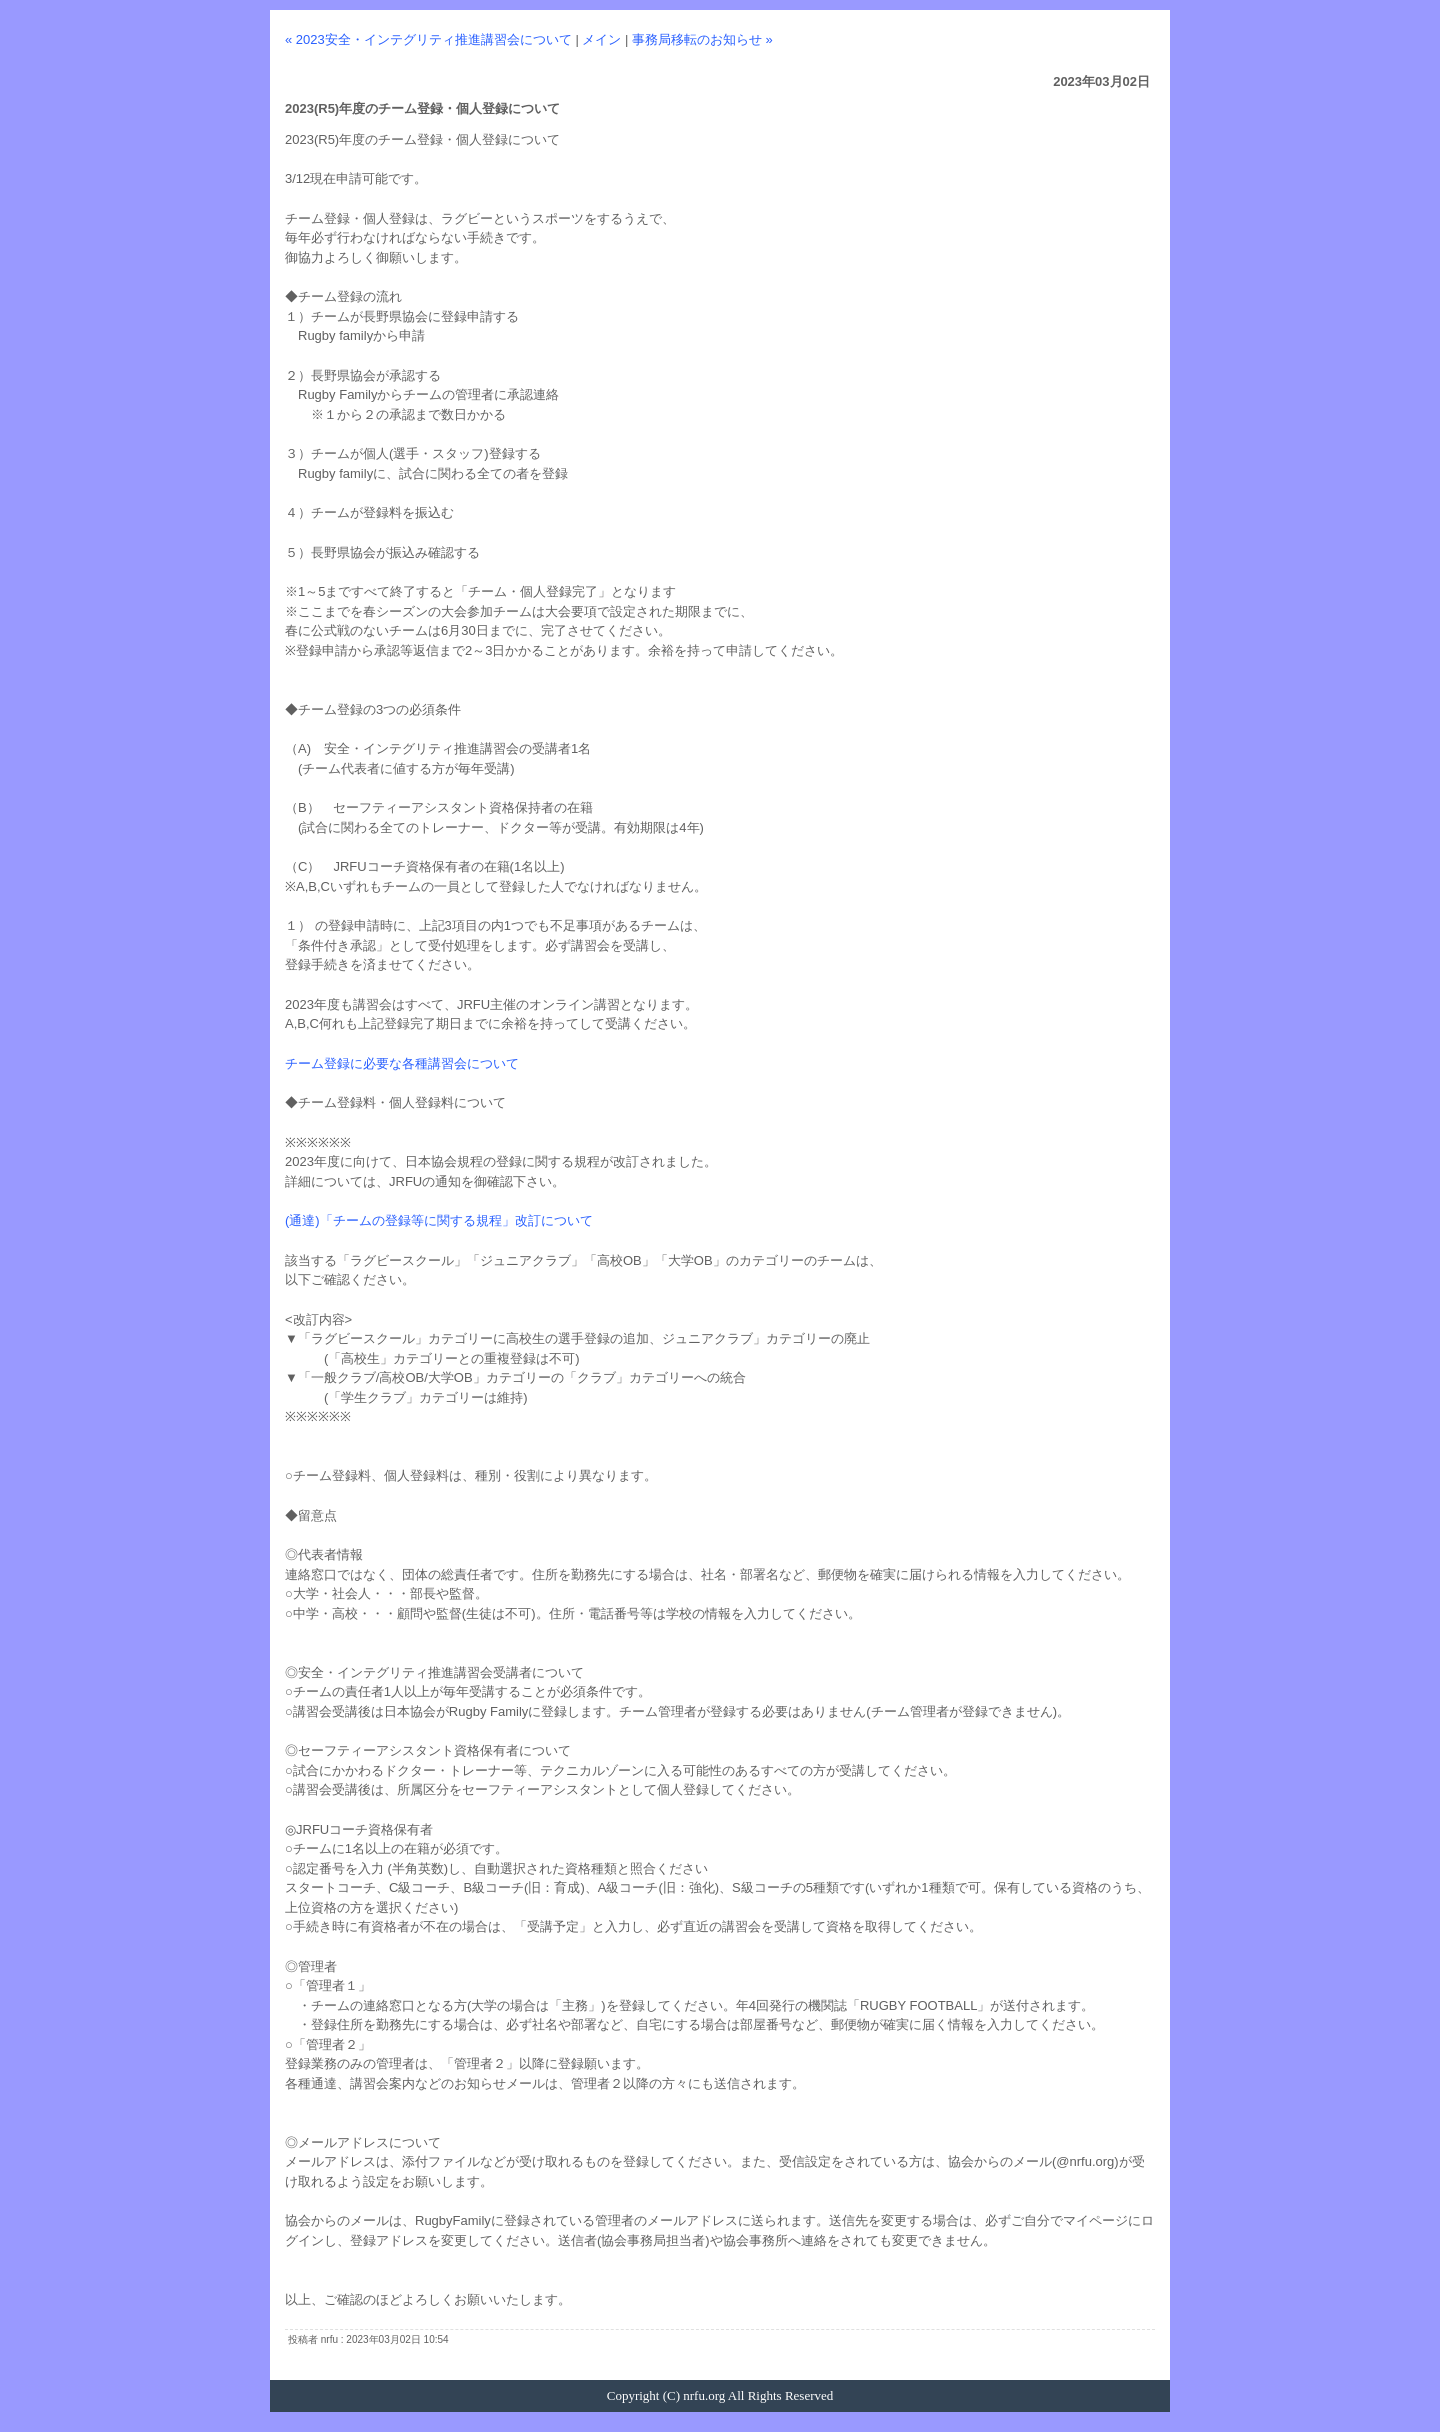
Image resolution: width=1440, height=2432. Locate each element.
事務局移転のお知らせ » (702, 39)
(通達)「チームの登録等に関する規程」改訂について (439, 1220)
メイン (601, 39)
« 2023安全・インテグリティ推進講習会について (428, 39)
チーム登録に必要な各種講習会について (402, 1063)
